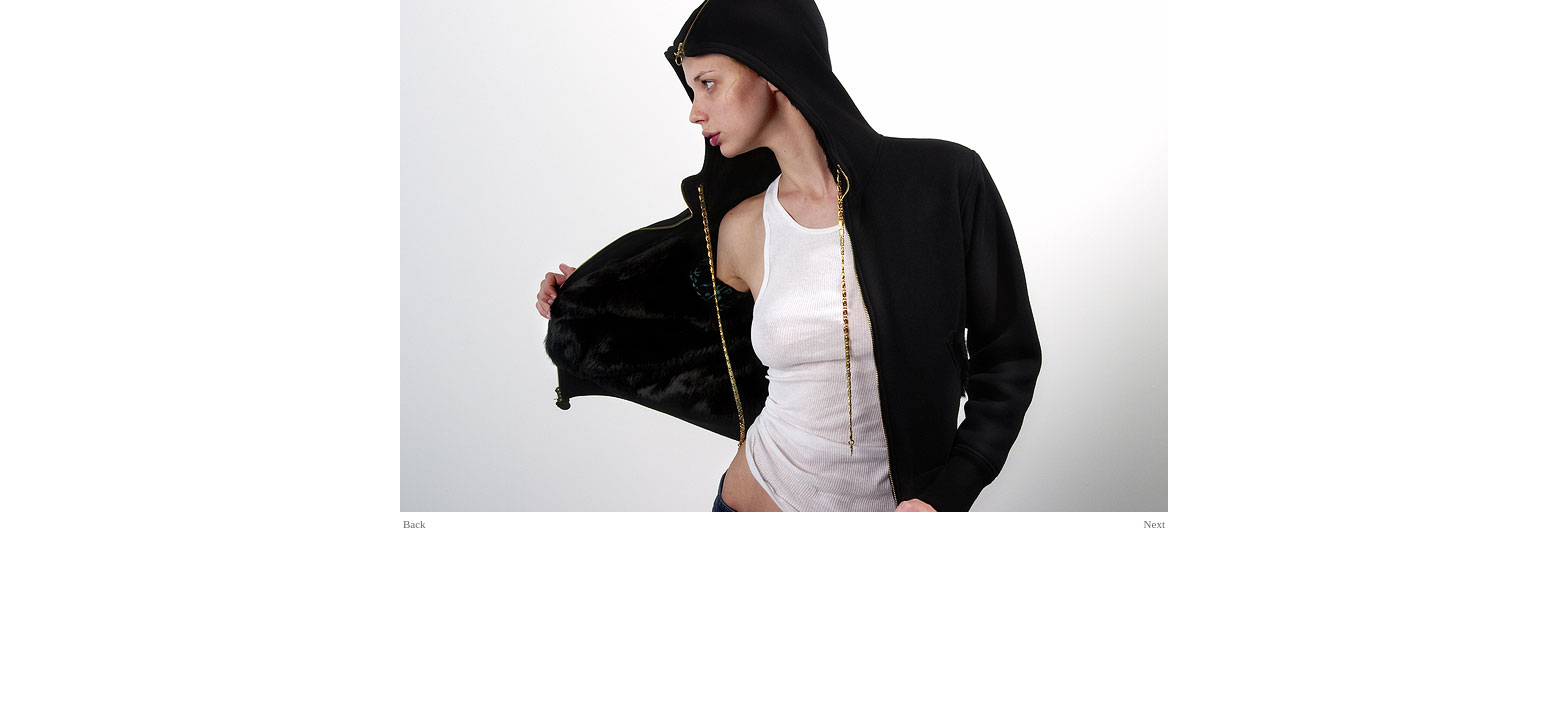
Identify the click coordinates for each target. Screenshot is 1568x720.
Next (1154, 524)
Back (414, 524)
